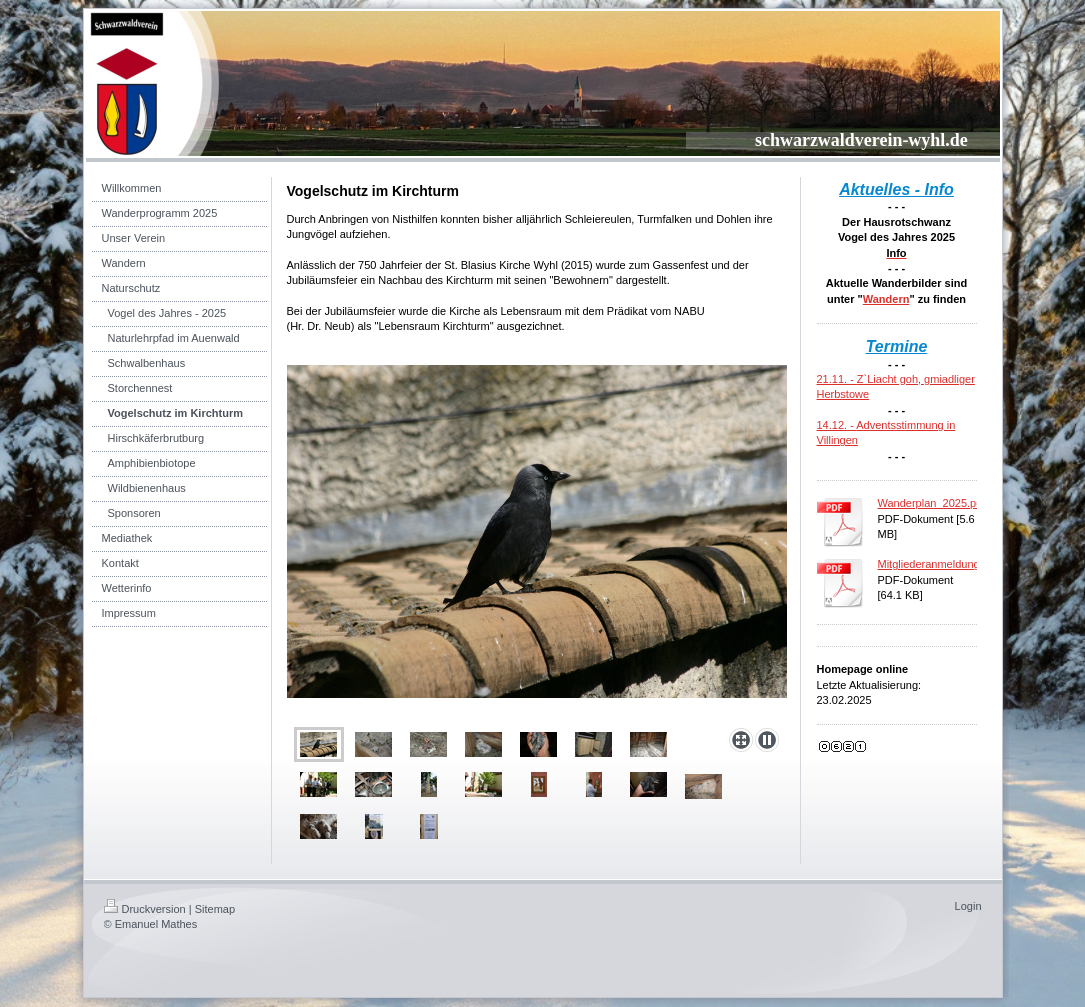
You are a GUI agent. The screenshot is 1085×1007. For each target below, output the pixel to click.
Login (968, 906)
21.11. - (837, 379)
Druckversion (145, 909)
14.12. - (837, 425)
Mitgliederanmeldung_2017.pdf (953, 564)
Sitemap (215, 909)
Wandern (886, 299)
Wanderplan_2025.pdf (932, 503)
